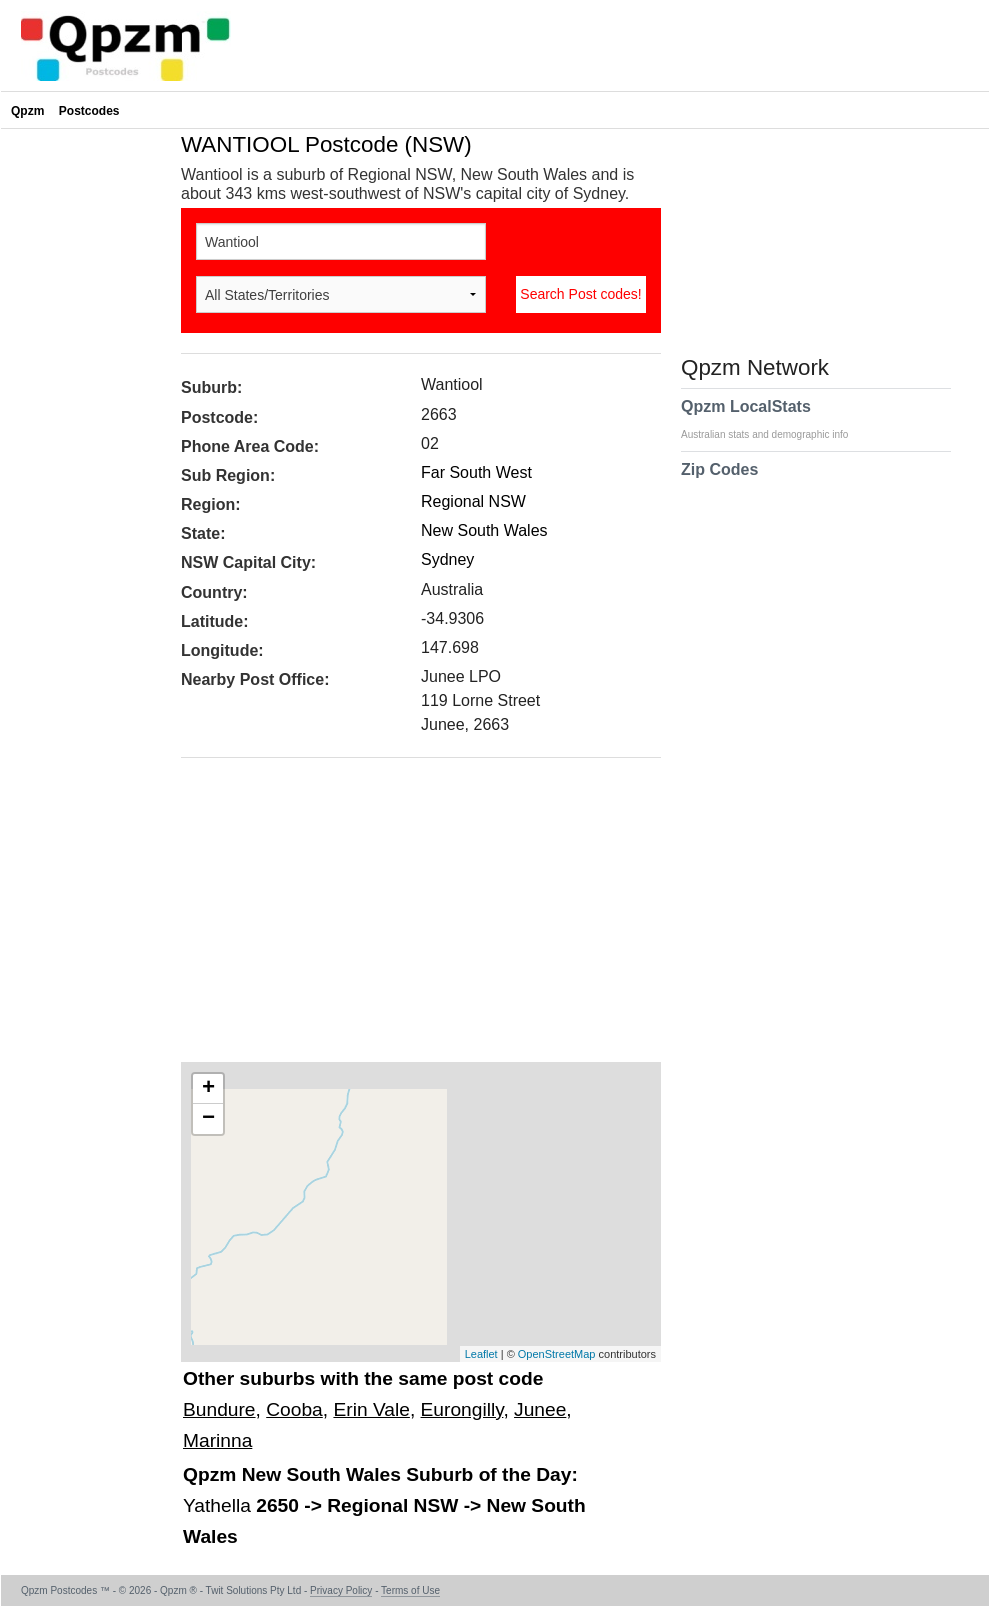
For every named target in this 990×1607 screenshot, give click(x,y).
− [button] (208, 1119)
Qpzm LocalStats (774, 419)
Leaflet (481, 1354)
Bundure (219, 1409)
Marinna (217, 1440)
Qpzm (27, 111)
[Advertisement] (411, 917)
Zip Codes (719, 482)
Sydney (447, 559)
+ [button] (208, 1089)
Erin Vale (371, 1409)
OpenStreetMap (557, 1354)
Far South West (476, 472)
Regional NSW (473, 501)
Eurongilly (462, 1409)
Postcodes (89, 111)
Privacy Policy (341, 1590)
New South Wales (484, 530)
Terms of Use (410, 1590)
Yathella (219, 1505)
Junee (540, 1409)
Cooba (294, 1409)
